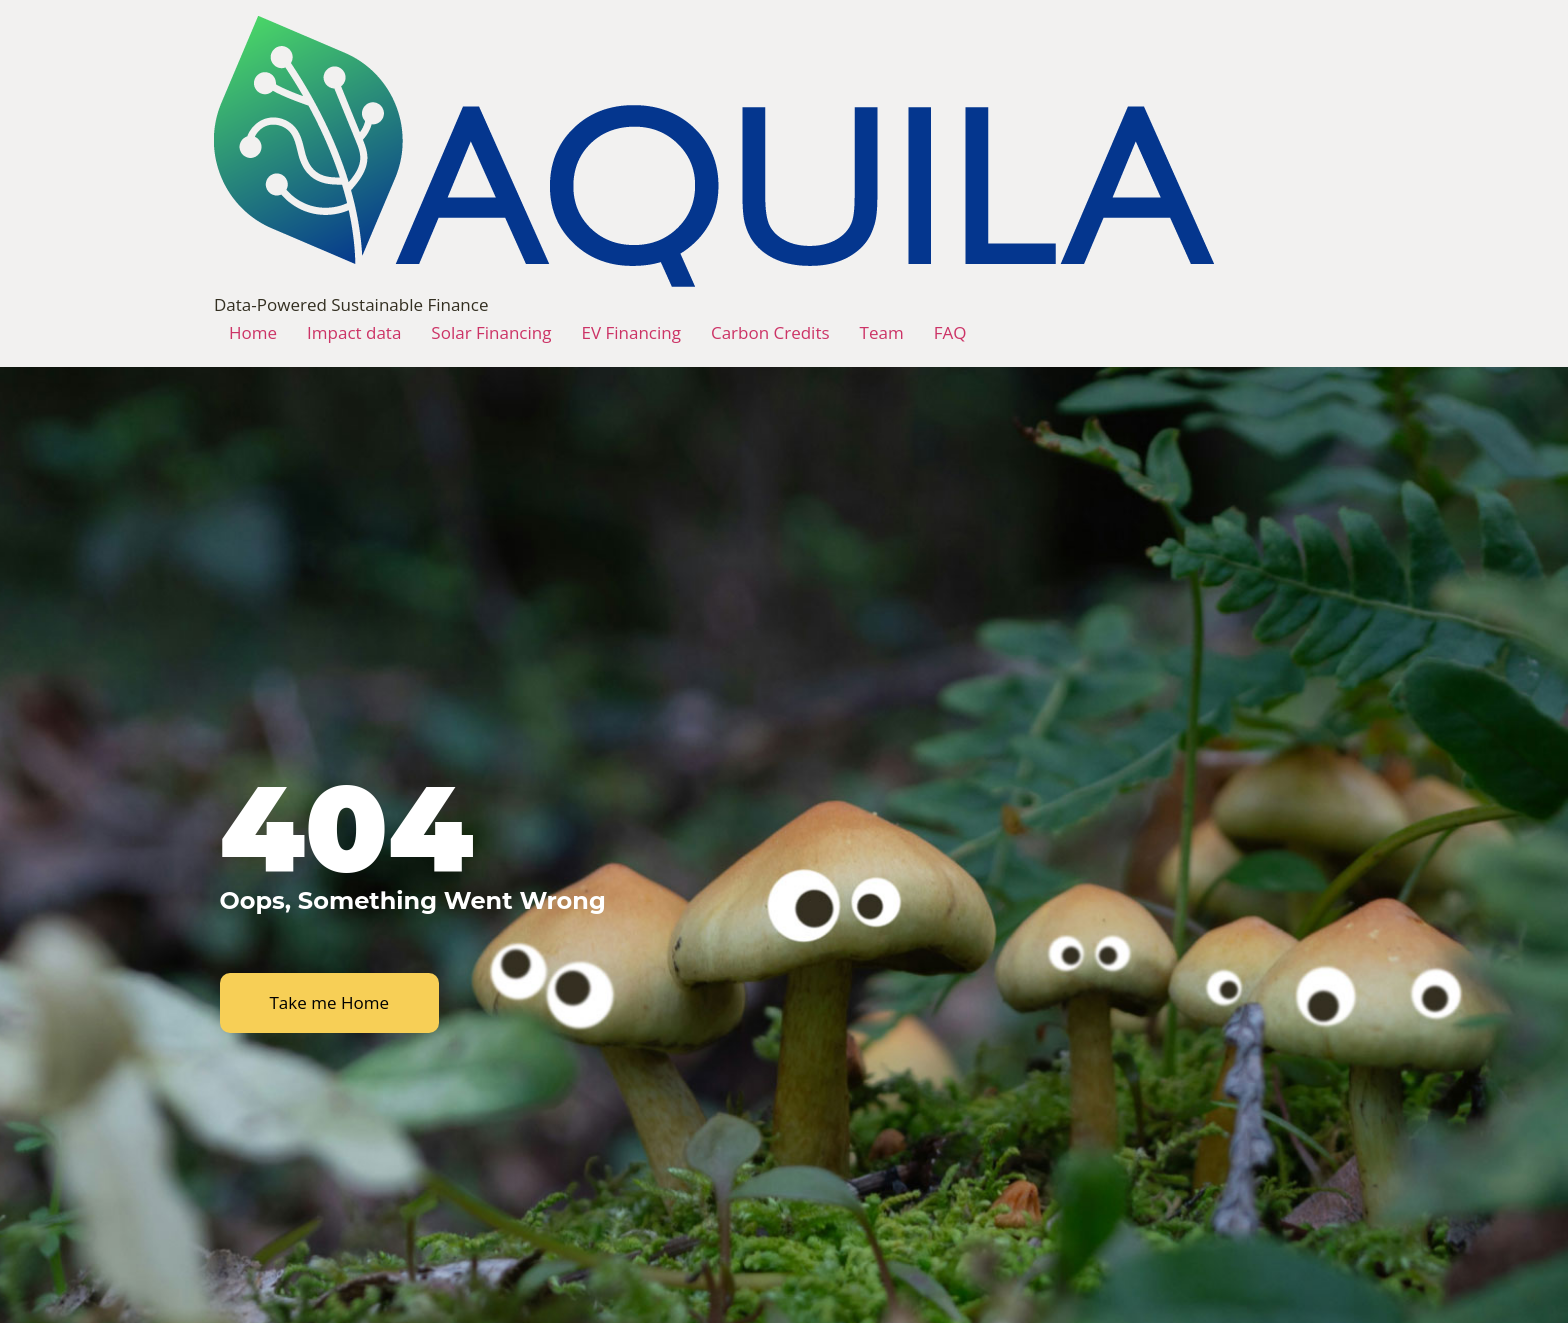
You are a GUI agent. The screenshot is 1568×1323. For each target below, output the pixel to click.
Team (882, 332)
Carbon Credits (770, 332)
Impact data (354, 332)
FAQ (950, 332)
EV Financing (630, 332)
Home (253, 332)
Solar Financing (491, 332)
